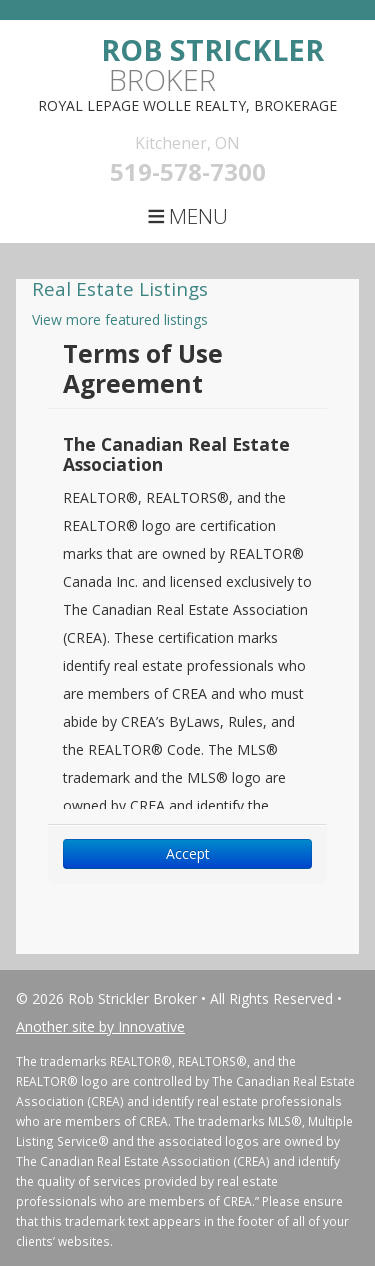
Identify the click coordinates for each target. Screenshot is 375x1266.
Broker (212, 64)
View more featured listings (120, 319)
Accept (188, 853)
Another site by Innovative (100, 1026)
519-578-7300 (188, 171)
